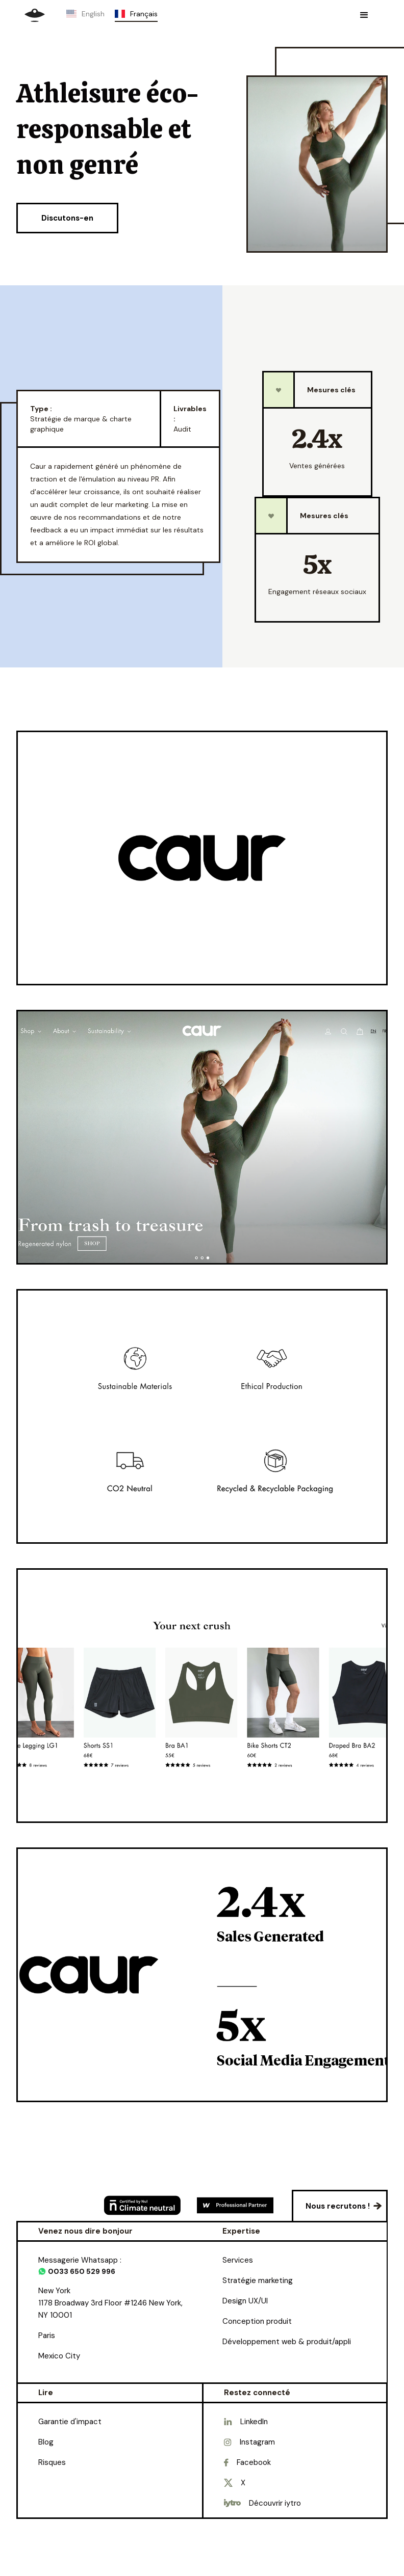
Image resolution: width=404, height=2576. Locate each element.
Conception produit (257, 2321)
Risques (52, 2462)
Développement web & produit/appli (286, 2342)
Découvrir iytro (275, 2503)
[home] (34, 15)
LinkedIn (254, 2422)
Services (237, 2260)
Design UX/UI (245, 2301)
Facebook (254, 2462)
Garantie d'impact (70, 2422)
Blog (46, 2442)
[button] (364, 15)
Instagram (257, 2442)
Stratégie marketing (257, 2280)
